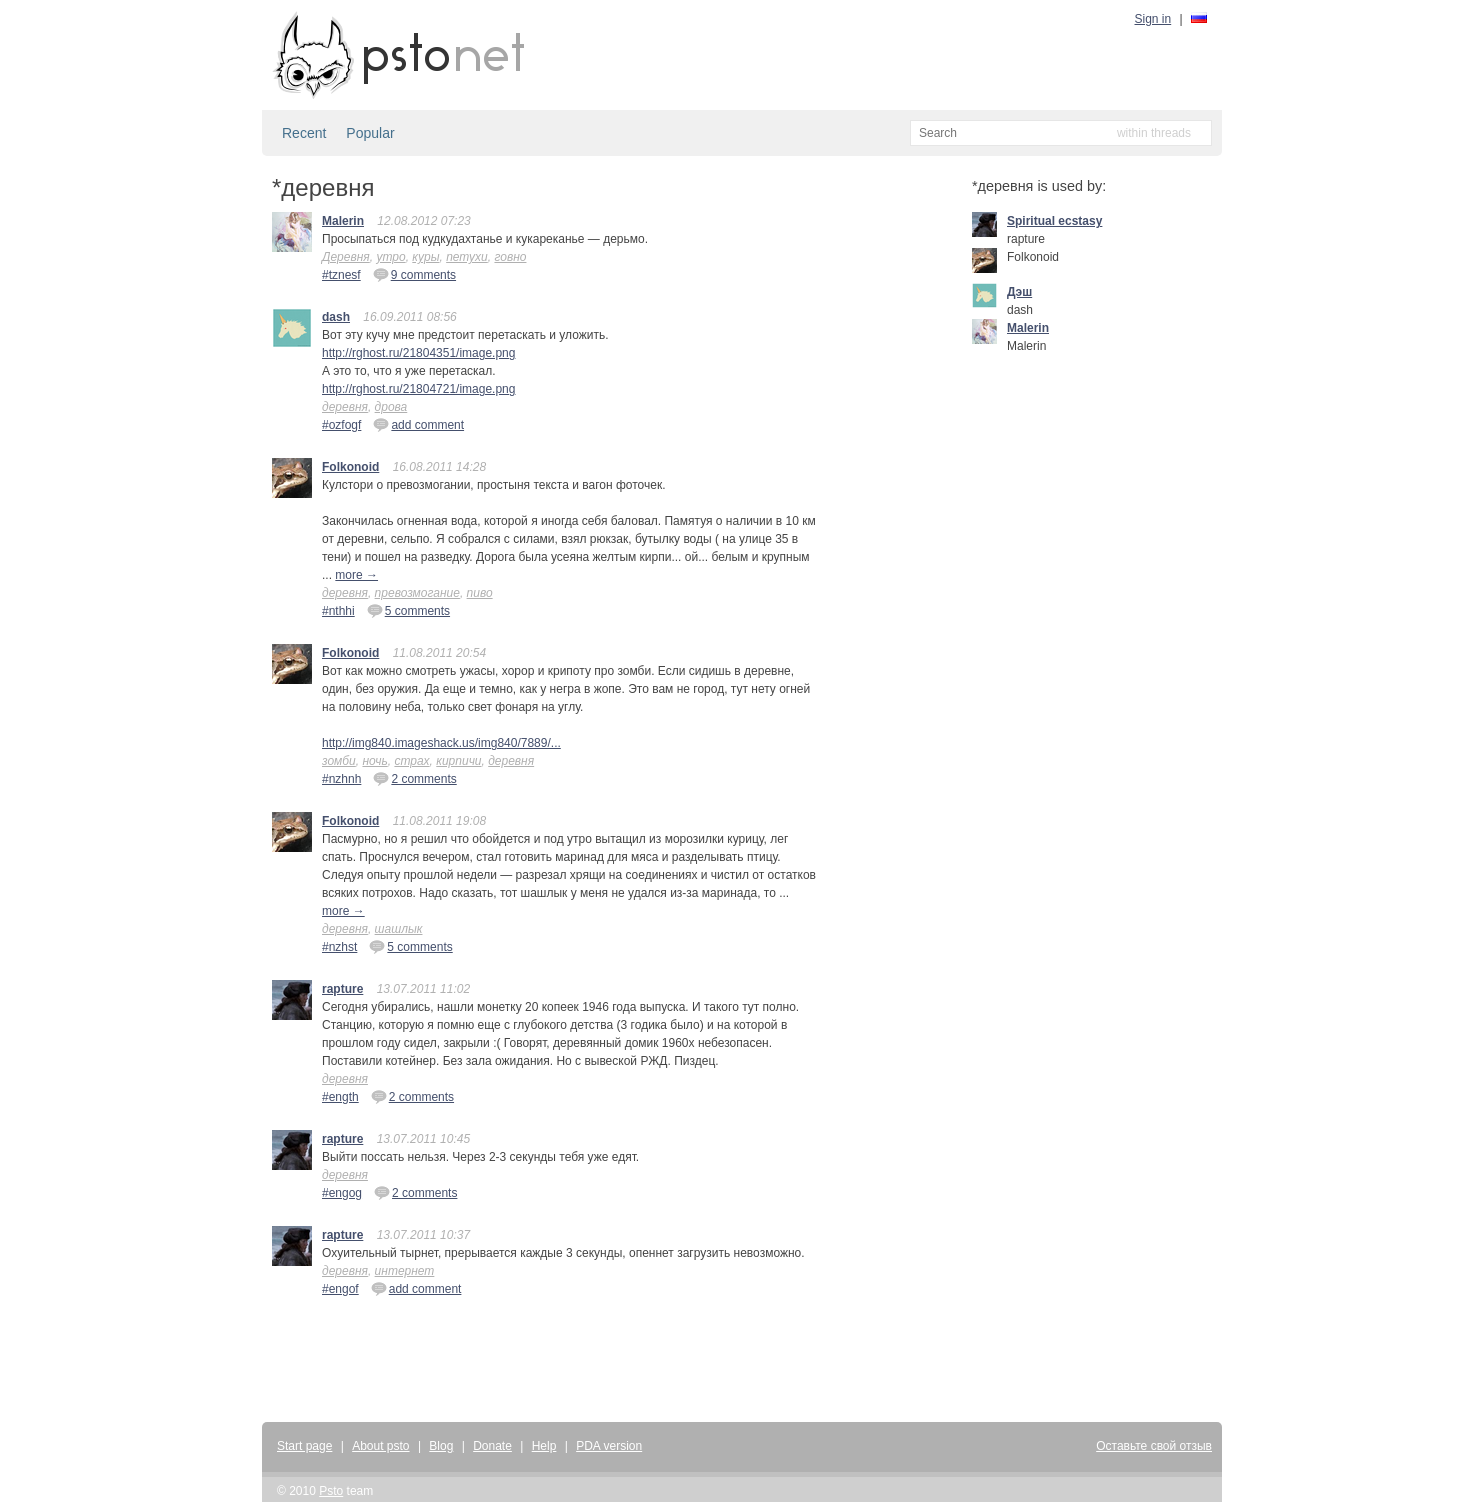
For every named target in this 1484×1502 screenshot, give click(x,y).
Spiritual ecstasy (1054, 221)
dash (336, 317)
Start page (304, 1446)
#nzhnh (341, 779)
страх (411, 761)
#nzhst (339, 947)
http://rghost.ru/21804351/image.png (418, 353)
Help (544, 1446)
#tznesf (341, 275)
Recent (304, 133)
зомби (339, 761)
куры (425, 257)
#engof (340, 1289)
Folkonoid (350, 467)
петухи (467, 257)
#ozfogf (341, 425)
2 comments (414, 778)
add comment (418, 424)
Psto (331, 1491)
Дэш (1019, 292)
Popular (370, 133)
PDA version (609, 1446)
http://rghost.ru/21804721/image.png (418, 389)
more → (356, 575)
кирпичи (458, 761)
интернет (405, 1271)
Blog (441, 1446)
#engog (342, 1193)
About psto (380, 1446)
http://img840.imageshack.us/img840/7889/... (441, 743)
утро (390, 257)
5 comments (408, 610)
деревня (345, 407)
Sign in (1153, 19)
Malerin (343, 221)
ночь (374, 761)
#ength (340, 1097)
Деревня (346, 257)
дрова (391, 407)
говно (510, 257)
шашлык (399, 929)
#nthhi (338, 611)
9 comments (414, 274)
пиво (480, 593)
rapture (342, 989)
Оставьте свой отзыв (1154, 1446)
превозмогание (417, 593)
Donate (492, 1446)
